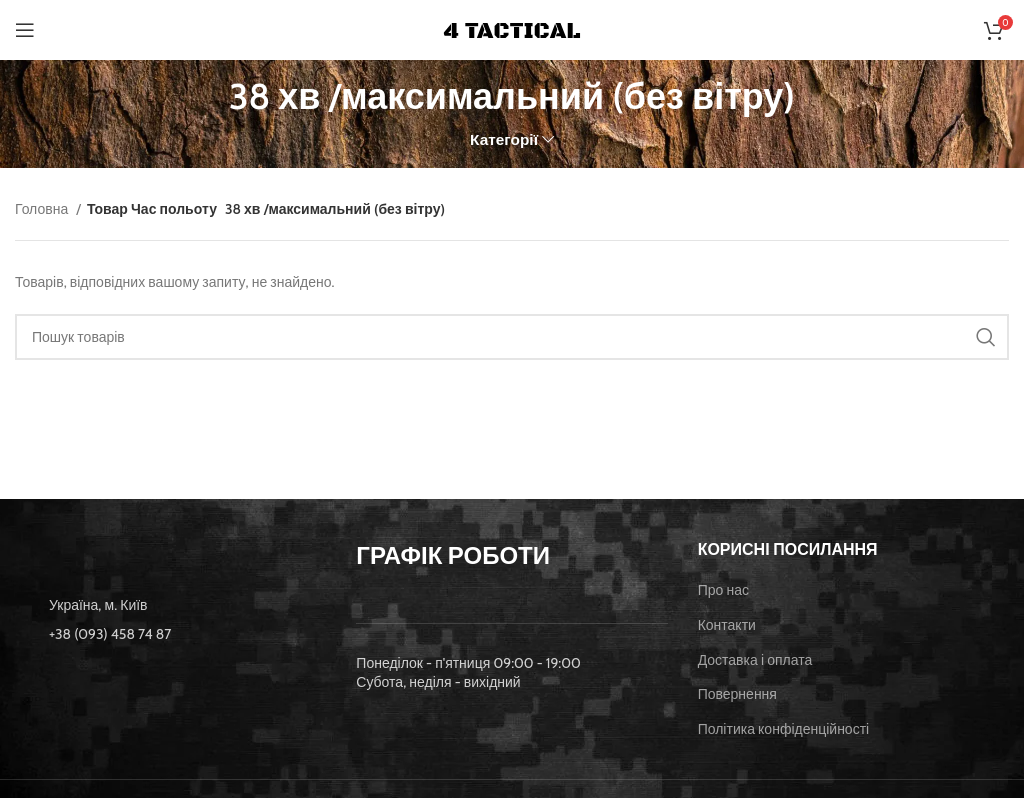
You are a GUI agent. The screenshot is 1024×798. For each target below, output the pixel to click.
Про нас (723, 590)
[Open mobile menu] (25, 30)
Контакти (727, 625)
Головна (43, 209)
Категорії (504, 139)
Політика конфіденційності (784, 729)
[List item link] (170, 634)
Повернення (737, 694)
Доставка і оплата (755, 660)
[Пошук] (512, 337)
